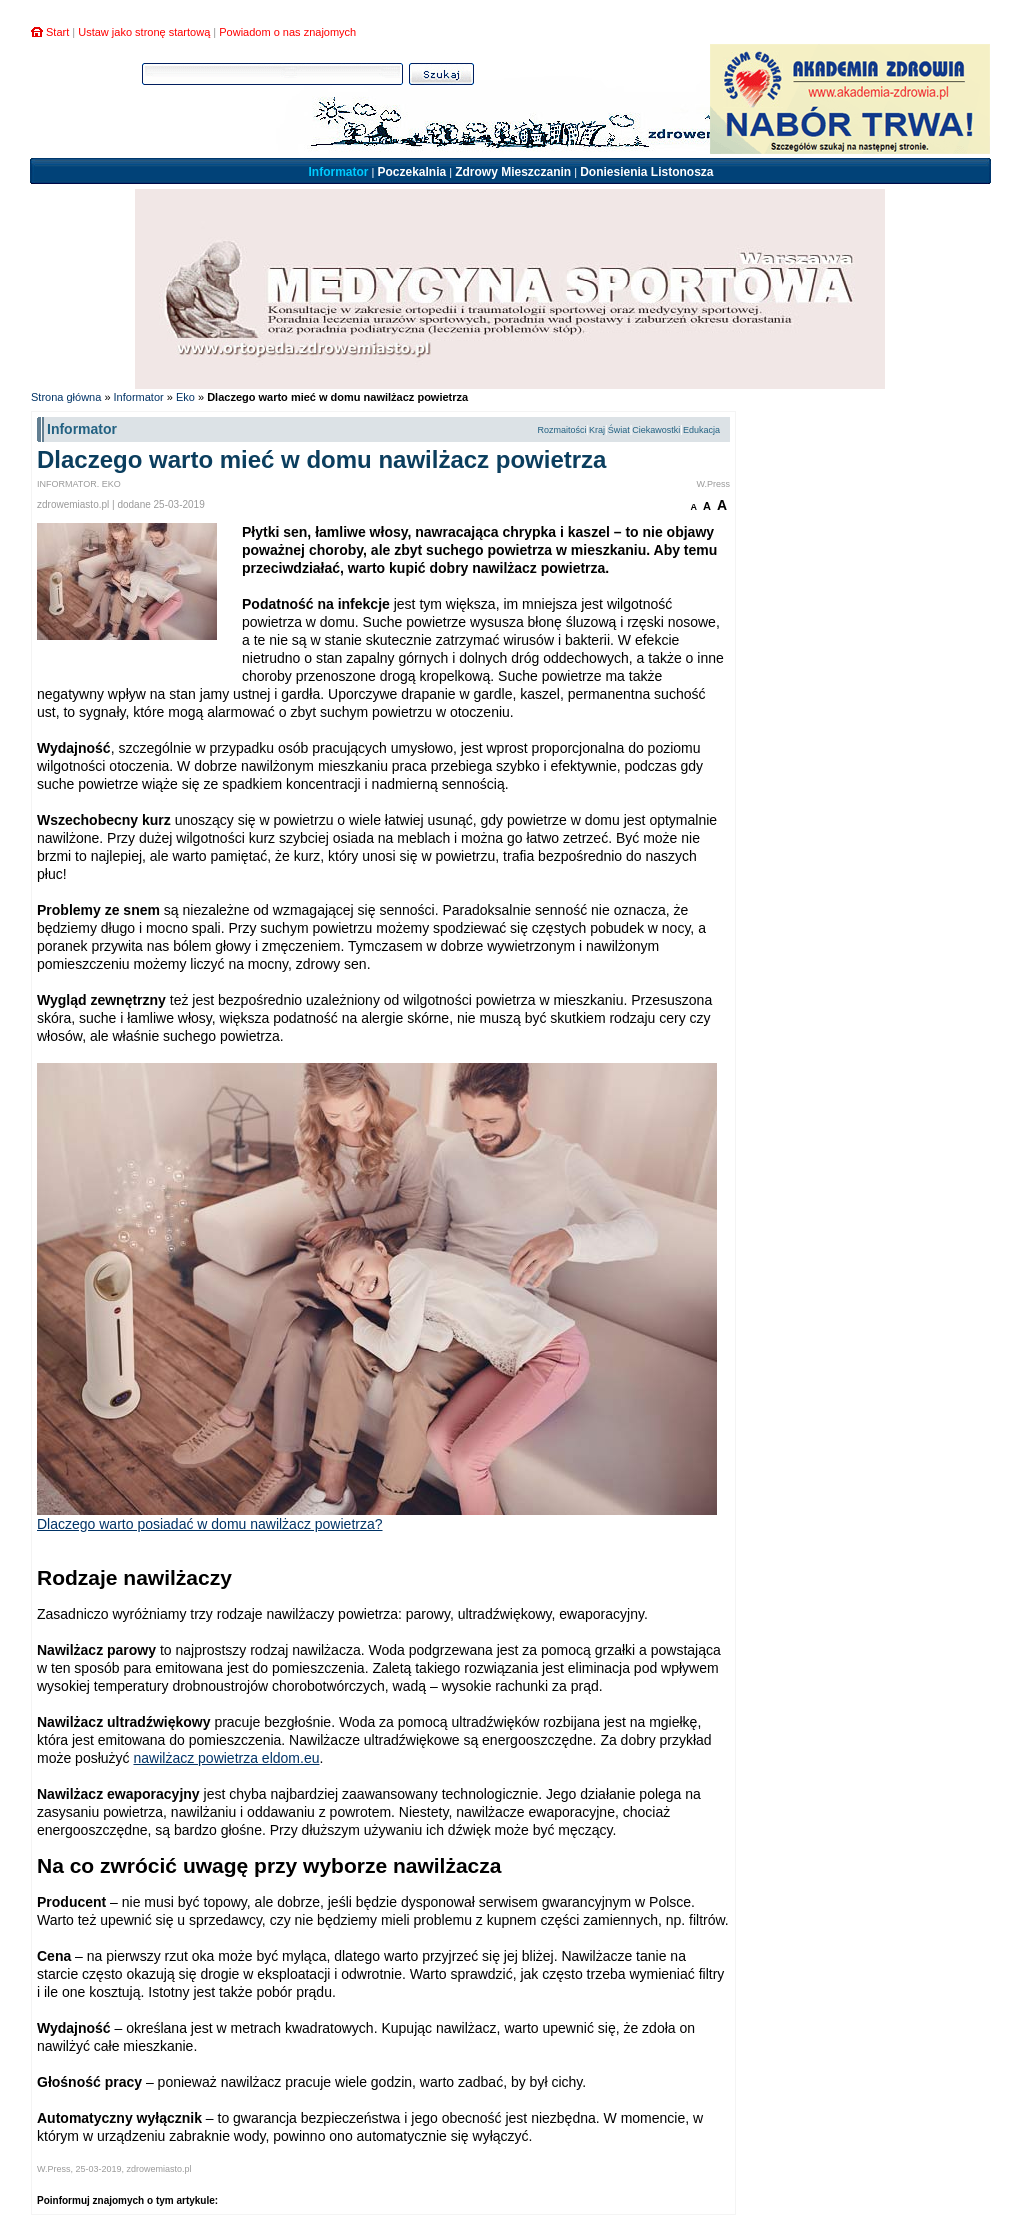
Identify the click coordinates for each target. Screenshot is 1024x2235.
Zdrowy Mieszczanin (513, 172)
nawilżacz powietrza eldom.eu (226, 1758)
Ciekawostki (656, 430)
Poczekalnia (411, 172)
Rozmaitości (561, 430)
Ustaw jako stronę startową (144, 32)
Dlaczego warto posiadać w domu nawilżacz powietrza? (210, 1524)
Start (57, 32)
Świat (619, 430)
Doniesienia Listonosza (646, 172)
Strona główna (66, 397)
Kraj (597, 430)
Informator (338, 172)
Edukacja (701, 430)
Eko (185, 397)
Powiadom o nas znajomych (287, 32)
